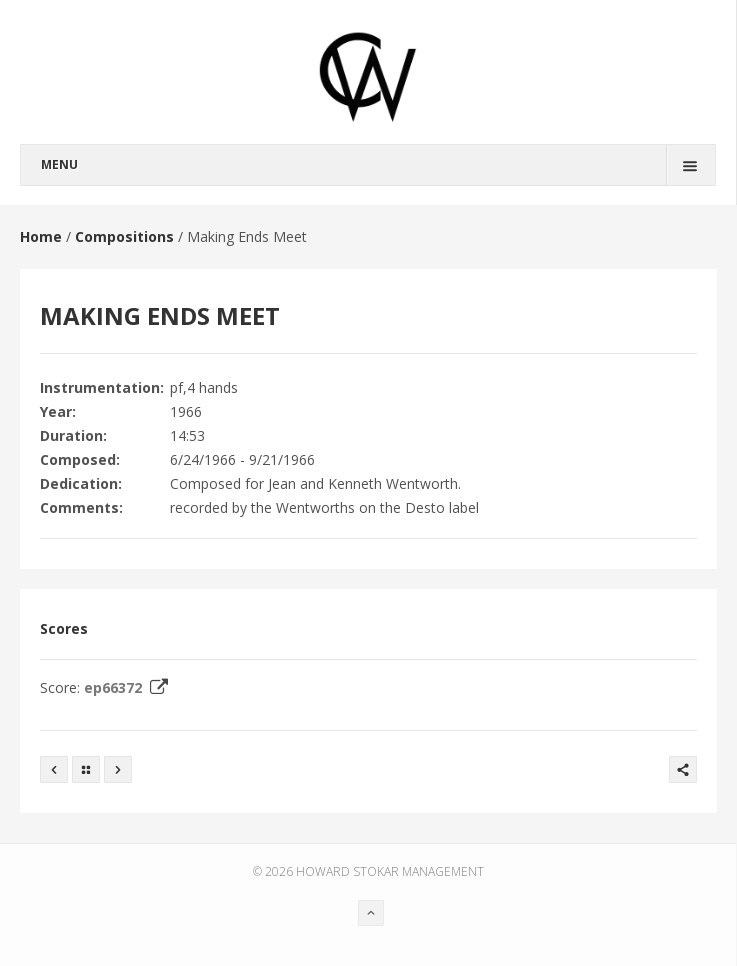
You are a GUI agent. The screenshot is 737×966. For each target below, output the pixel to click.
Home (41, 236)
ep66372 (128, 687)
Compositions (124, 236)
